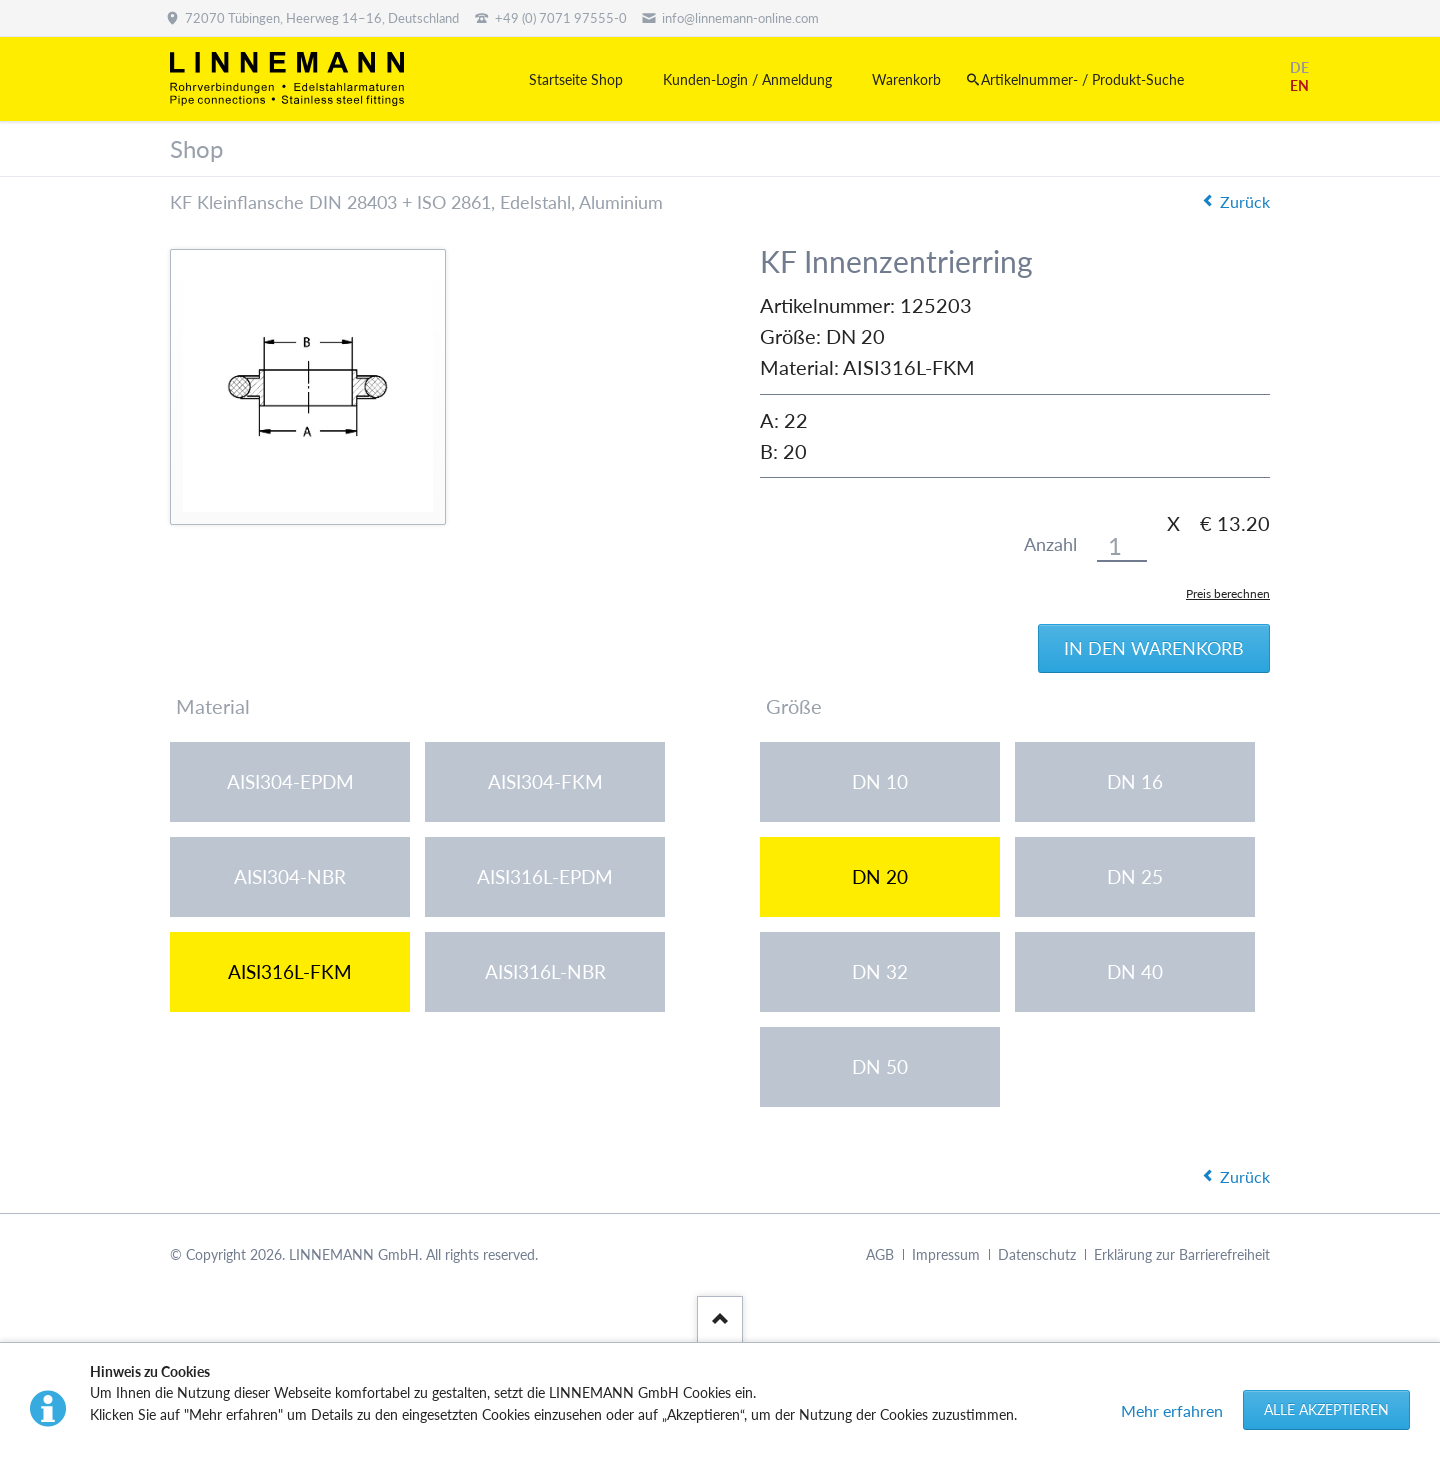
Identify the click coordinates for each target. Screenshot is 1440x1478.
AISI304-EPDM (290, 781)
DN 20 (880, 876)
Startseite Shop (576, 79)
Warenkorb (906, 79)
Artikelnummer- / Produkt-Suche (1082, 79)
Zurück (1245, 201)
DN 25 (1135, 876)
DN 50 (880, 1066)
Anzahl (1050, 544)
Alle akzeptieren (1326, 1409)
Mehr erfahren (1172, 1410)
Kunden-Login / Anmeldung (747, 79)
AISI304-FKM (545, 781)
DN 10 (880, 781)
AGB (880, 1254)
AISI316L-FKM (290, 971)
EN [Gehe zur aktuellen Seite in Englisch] (1299, 85)
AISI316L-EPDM (545, 876)
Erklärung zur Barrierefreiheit (1182, 1254)
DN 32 (880, 971)
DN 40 (1135, 971)
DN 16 (1135, 781)
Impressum (946, 1254)
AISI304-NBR (290, 876)
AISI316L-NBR (545, 971)
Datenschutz (1037, 1254)
